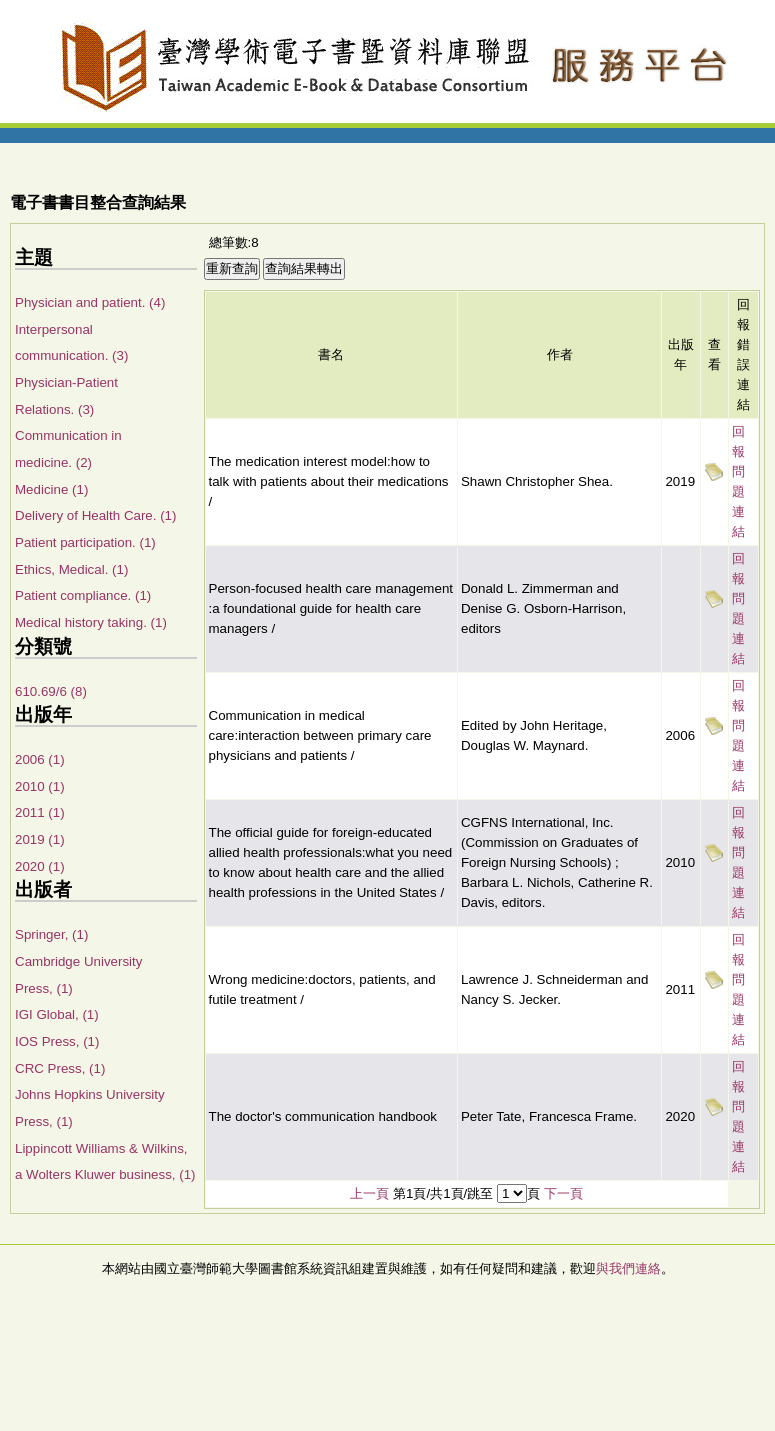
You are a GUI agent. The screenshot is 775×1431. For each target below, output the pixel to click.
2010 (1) (40, 786)
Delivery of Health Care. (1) (95, 515)
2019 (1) (40, 839)
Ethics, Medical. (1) (71, 569)
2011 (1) (40, 812)
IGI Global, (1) (57, 1014)
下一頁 (563, 1193)
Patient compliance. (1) (83, 595)
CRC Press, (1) (60, 1068)
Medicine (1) (51, 489)
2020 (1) (40, 866)
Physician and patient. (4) (90, 302)
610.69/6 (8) (51, 691)
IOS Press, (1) (57, 1041)
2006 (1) (40, 759)
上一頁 (369, 1193)
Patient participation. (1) (85, 542)
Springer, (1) (51, 934)
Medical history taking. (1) (91, 622)
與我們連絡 (628, 1268)
